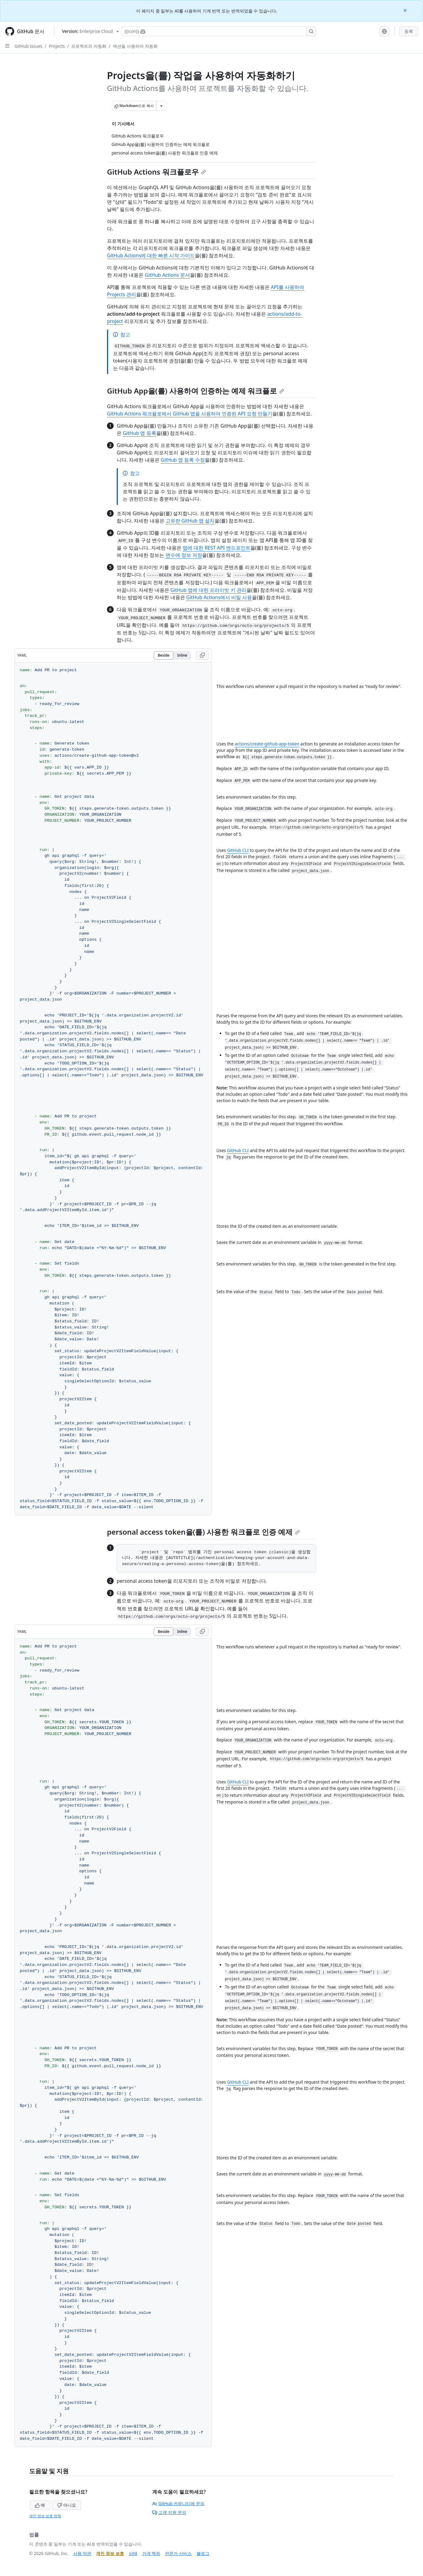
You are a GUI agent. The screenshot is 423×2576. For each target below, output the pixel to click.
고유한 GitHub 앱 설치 (190, 520)
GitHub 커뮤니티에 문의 (178, 2503)
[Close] (406, 9)
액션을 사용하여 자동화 (135, 46)
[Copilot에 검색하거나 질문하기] (219, 31)
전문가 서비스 (178, 2553)
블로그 (203, 2553)
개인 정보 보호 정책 (45, 2516)
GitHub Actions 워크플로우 (156, 172)
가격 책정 (151, 2553)
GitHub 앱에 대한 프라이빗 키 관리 (208, 590)
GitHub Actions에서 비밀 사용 (219, 597)
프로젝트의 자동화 (88, 46)
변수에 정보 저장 (184, 555)
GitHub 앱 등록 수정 (183, 460)
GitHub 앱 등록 (139, 433)
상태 (133, 2553)
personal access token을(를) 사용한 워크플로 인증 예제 (203, 1532)
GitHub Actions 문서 (167, 275)
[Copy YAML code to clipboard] (202, 655)
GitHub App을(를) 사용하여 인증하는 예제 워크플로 (195, 391)
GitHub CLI (238, 850)
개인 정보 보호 (110, 2553)
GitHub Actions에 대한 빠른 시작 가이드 (151, 255)
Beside (163, 655)
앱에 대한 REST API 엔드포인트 (216, 547)
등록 (408, 31)
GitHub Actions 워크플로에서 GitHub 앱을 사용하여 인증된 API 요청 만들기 (189, 413)
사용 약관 (82, 2553)
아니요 (66, 2505)
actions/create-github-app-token (267, 744)
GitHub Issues (29, 46)
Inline (182, 655)
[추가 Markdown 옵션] (161, 106)
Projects (57, 46)
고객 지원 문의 (169, 2512)
